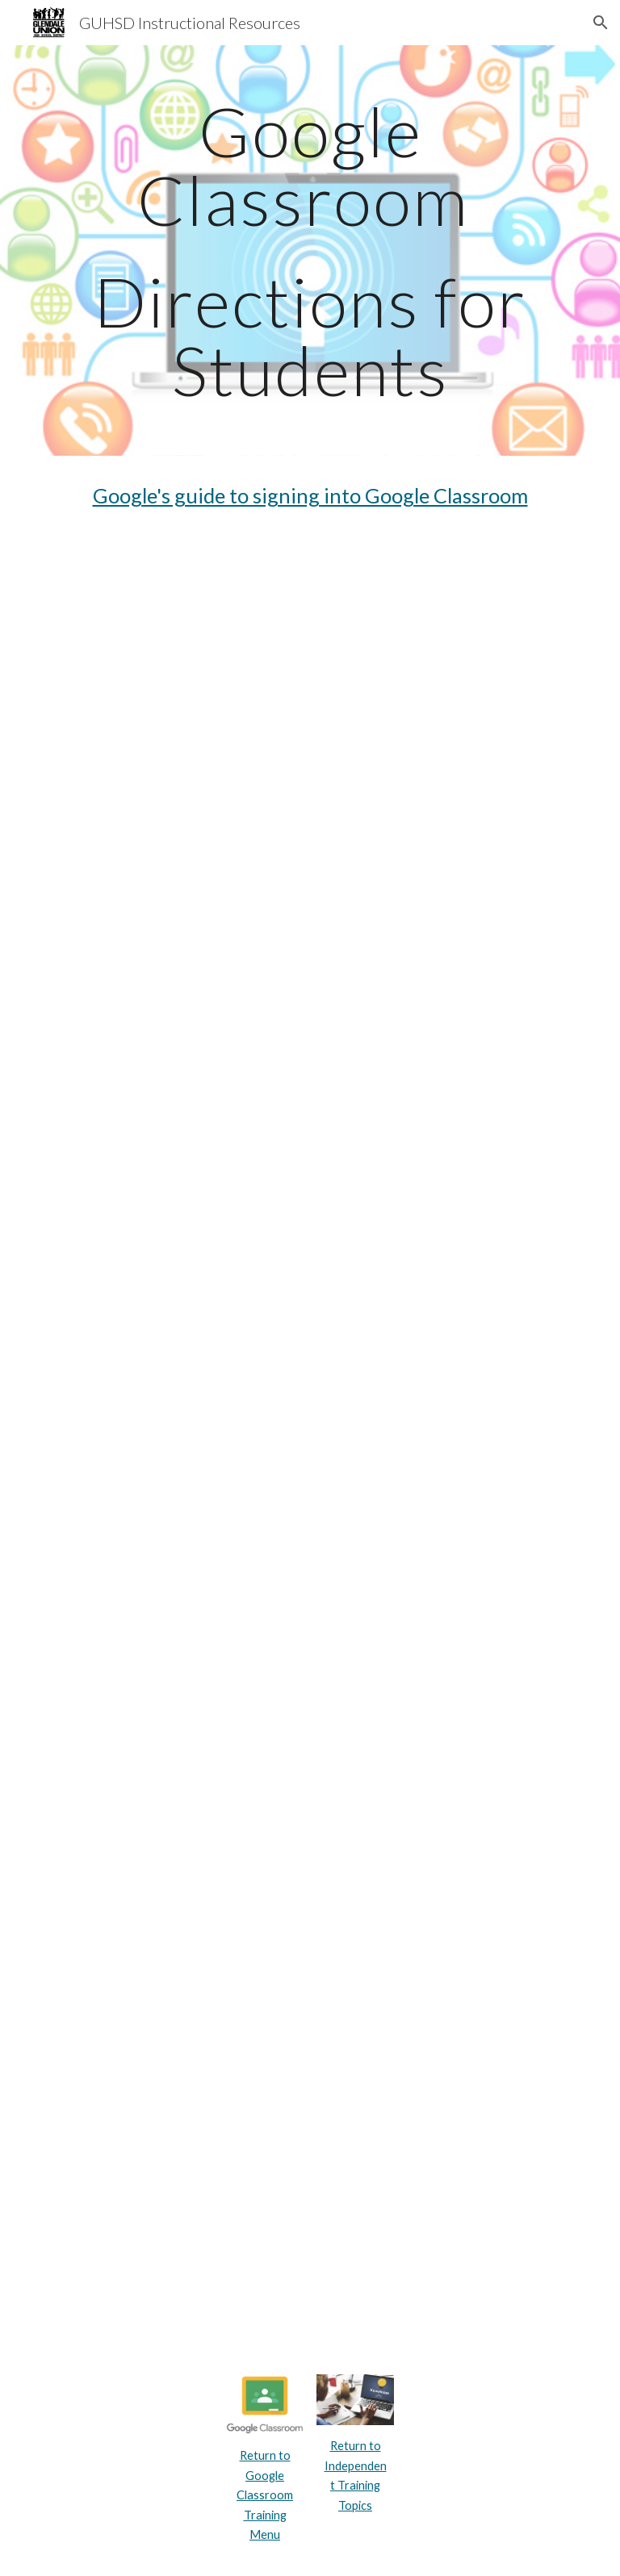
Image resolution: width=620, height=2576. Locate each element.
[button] (600, 22)
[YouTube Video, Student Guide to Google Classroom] (309, 628)
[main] (309, 250)
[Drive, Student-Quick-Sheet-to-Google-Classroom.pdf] (310, 1537)
